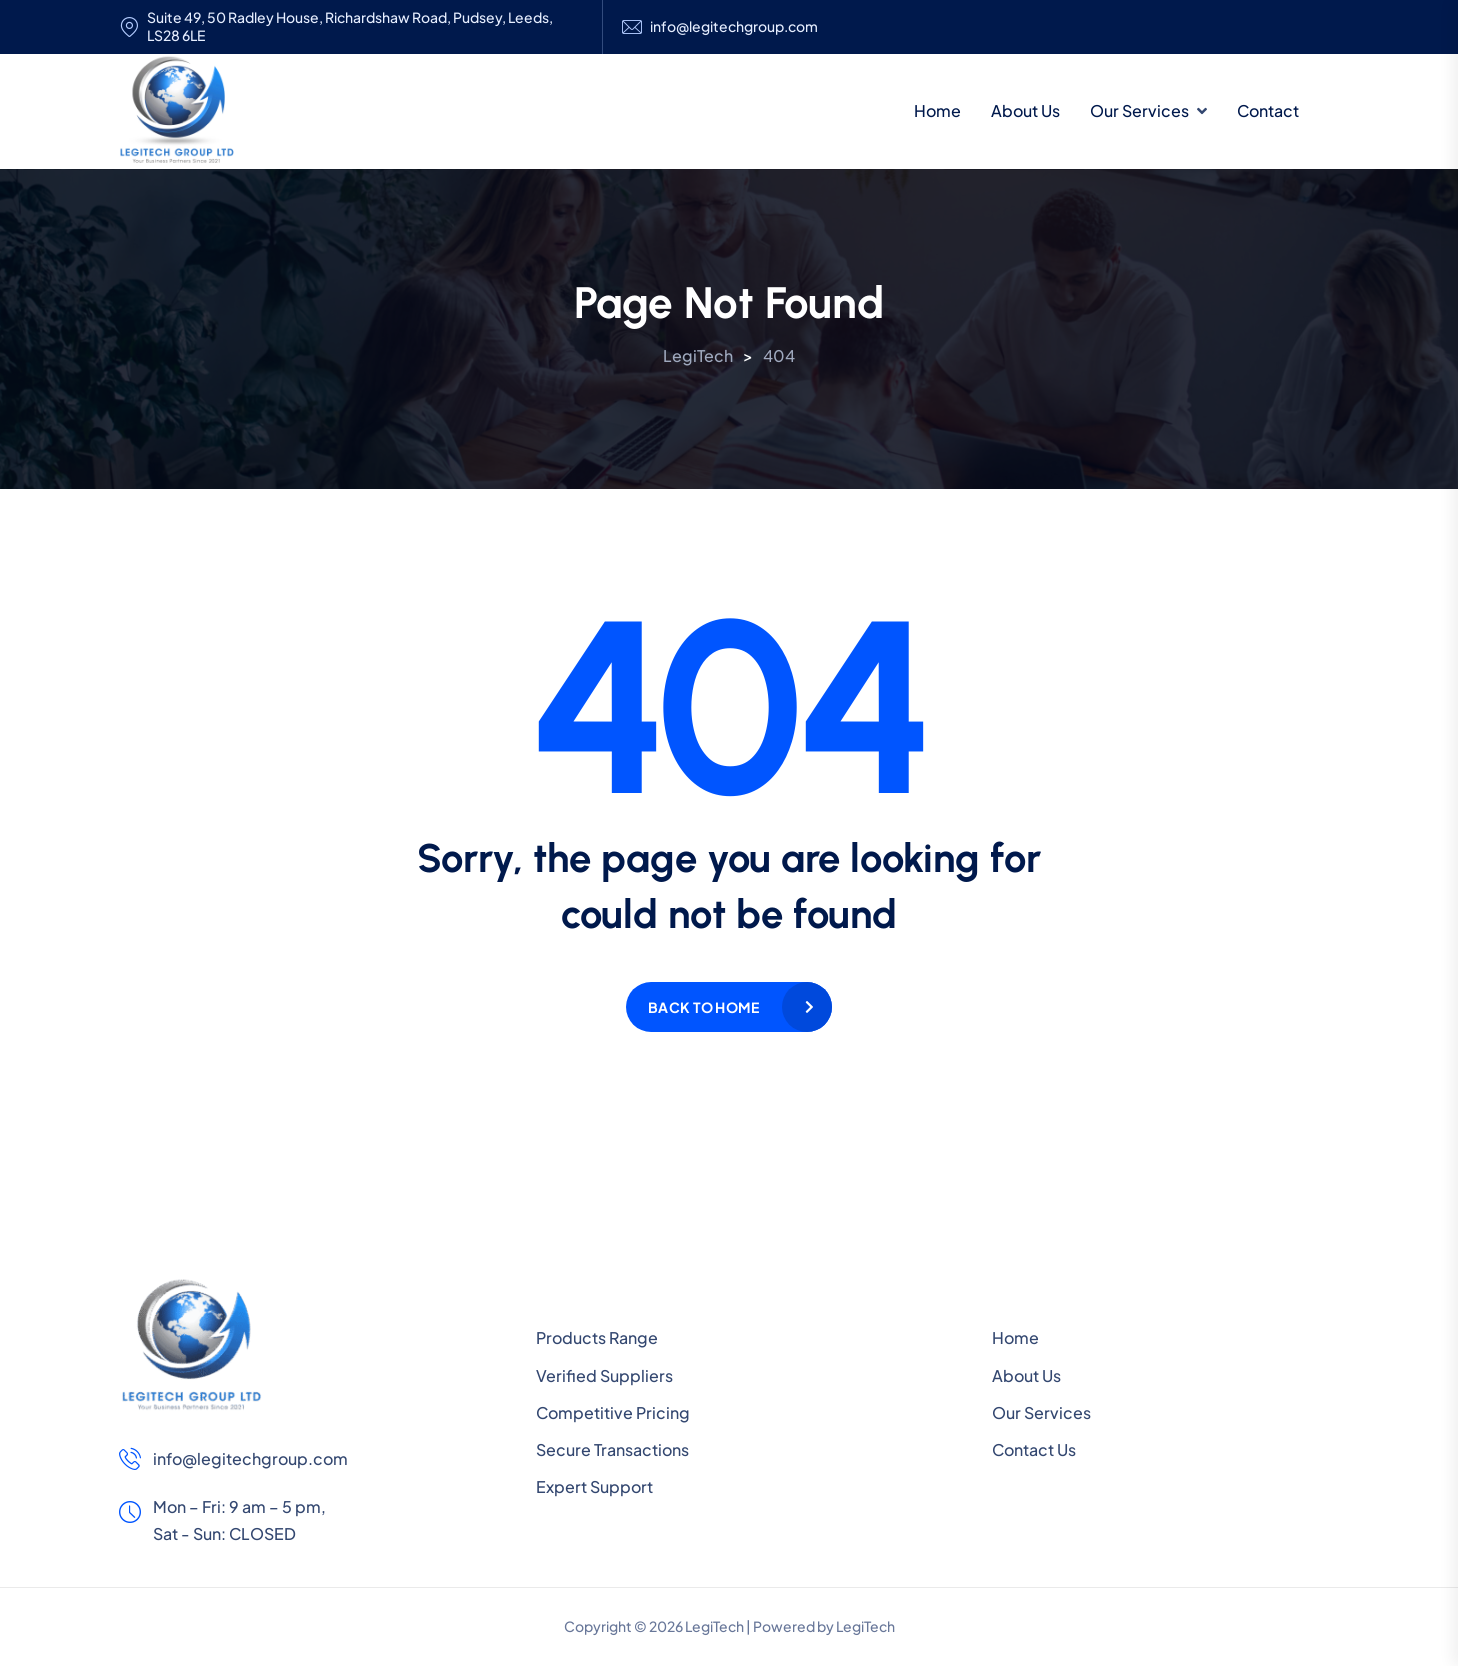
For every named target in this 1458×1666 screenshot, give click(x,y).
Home (937, 110)
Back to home (703, 1007)
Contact (1268, 110)
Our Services (1139, 110)
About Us (1025, 110)
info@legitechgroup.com (734, 26)
